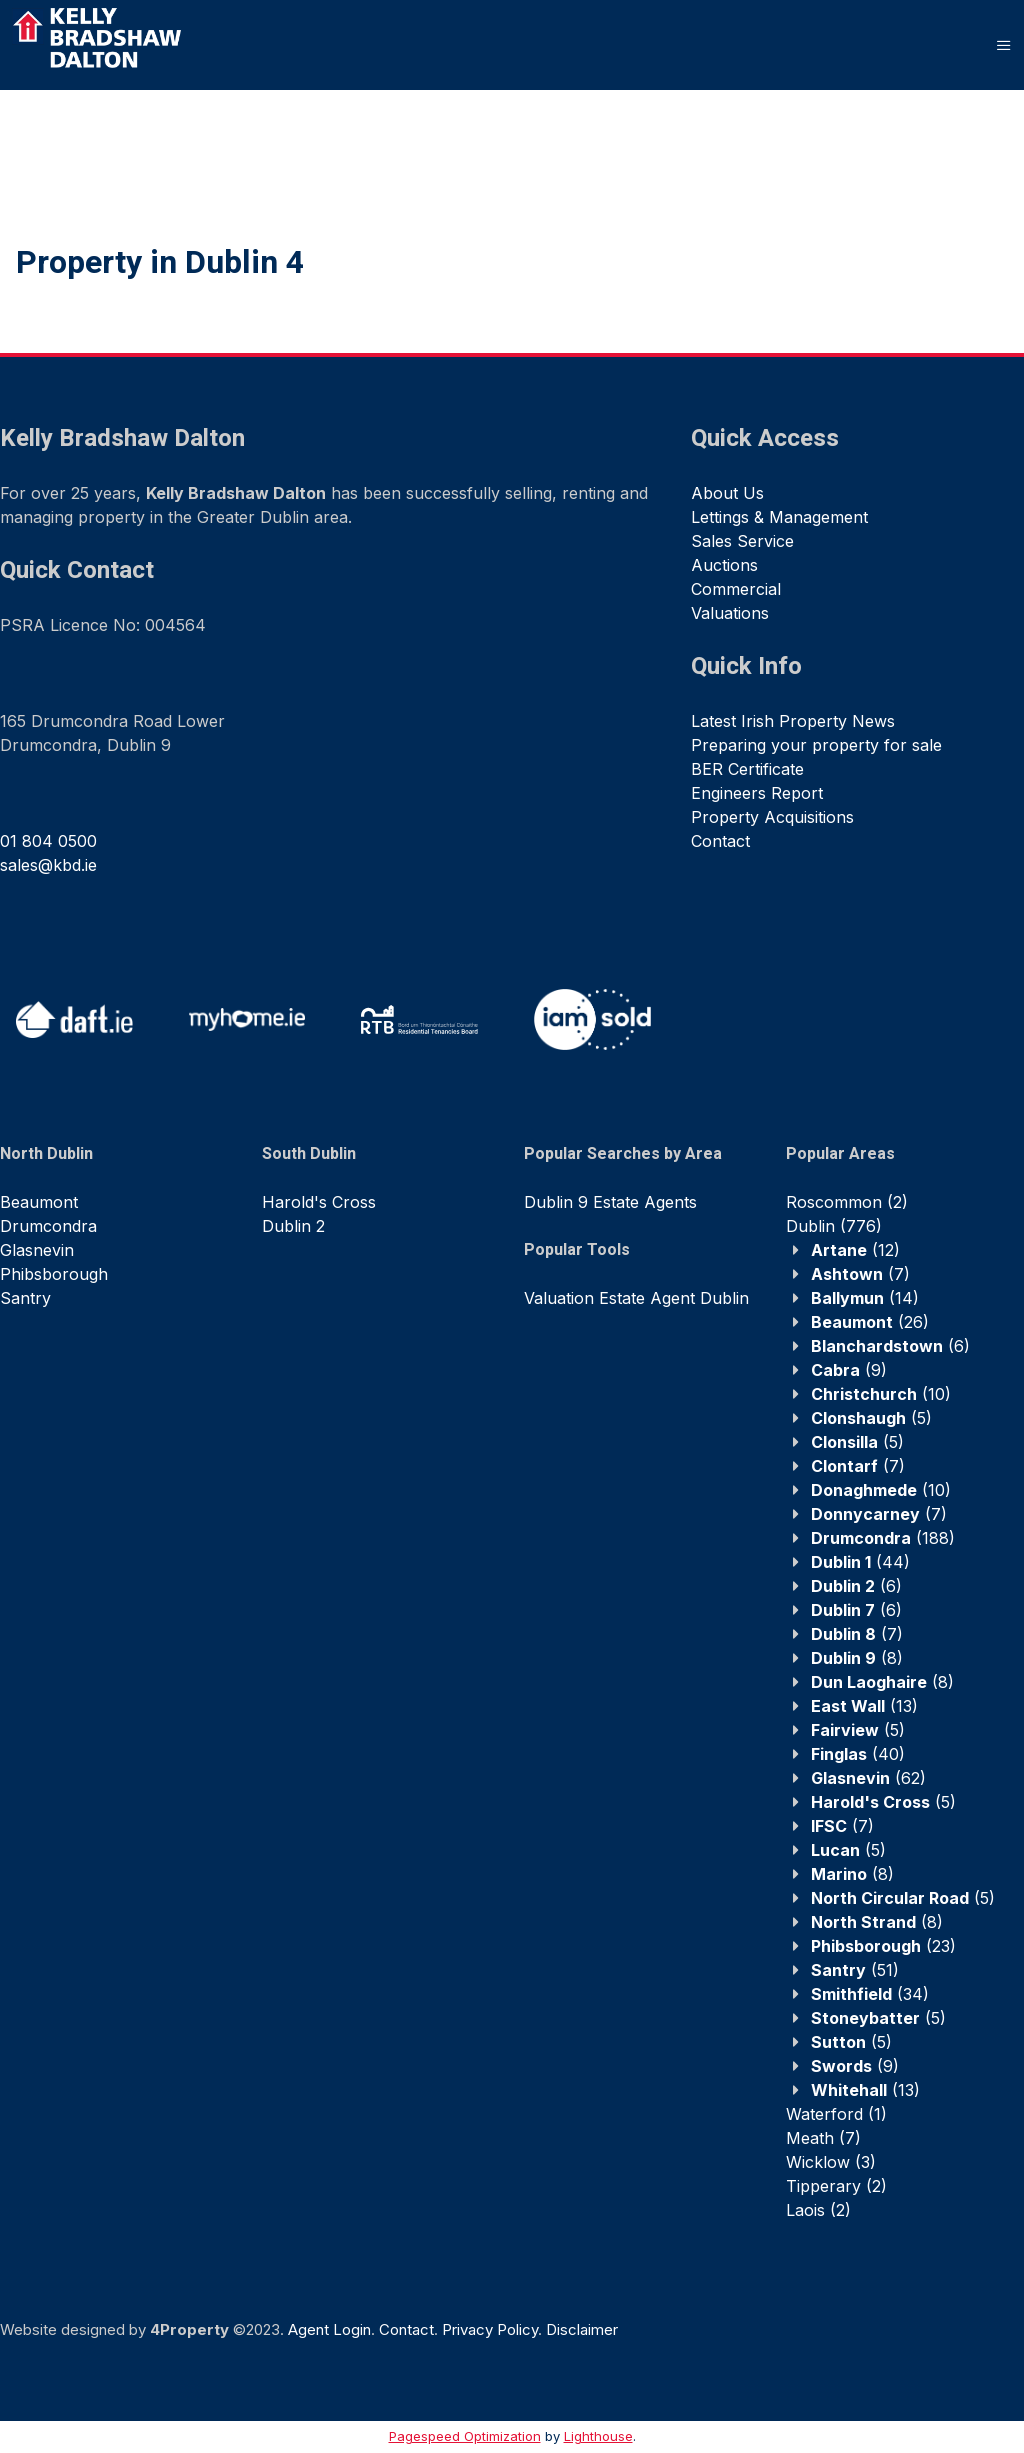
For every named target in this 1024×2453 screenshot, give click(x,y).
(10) (881, 1394)
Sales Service (742, 541)
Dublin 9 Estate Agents (610, 1202)
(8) (857, 1658)
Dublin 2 (293, 1226)
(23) (883, 1946)
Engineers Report (757, 793)
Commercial (736, 589)
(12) (855, 1250)
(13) (864, 1706)
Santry (25, 1298)
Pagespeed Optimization (465, 2436)
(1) (836, 2114)
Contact (720, 841)
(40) (858, 1754)
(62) (868, 1778)
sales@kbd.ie (48, 865)
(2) (847, 1202)
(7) (860, 1274)
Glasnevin (37, 1250)
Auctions (724, 565)
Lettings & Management (779, 517)
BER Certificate (747, 769)
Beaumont (39, 1202)
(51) (855, 1970)
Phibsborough (54, 1274)
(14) (865, 1298)
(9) (849, 1370)
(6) (890, 1346)
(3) (831, 2162)
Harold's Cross (319, 1202)
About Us (727, 493)
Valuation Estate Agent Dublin (636, 1298)
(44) (860, 1562)
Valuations (730, 613)
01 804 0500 (48, 841)
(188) (883, 1538)
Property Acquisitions (772, 817)
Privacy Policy (490, 2329)
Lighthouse (598, 2436)
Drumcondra (48, 1226)
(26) (870, 1322)
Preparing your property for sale (816, 745)
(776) (834, 1226)
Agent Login (329, 2329)
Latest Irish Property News (793, 721)
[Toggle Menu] (1004, 45)
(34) (870, 1994)
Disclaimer (582, 2329)
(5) (871, 1418)
